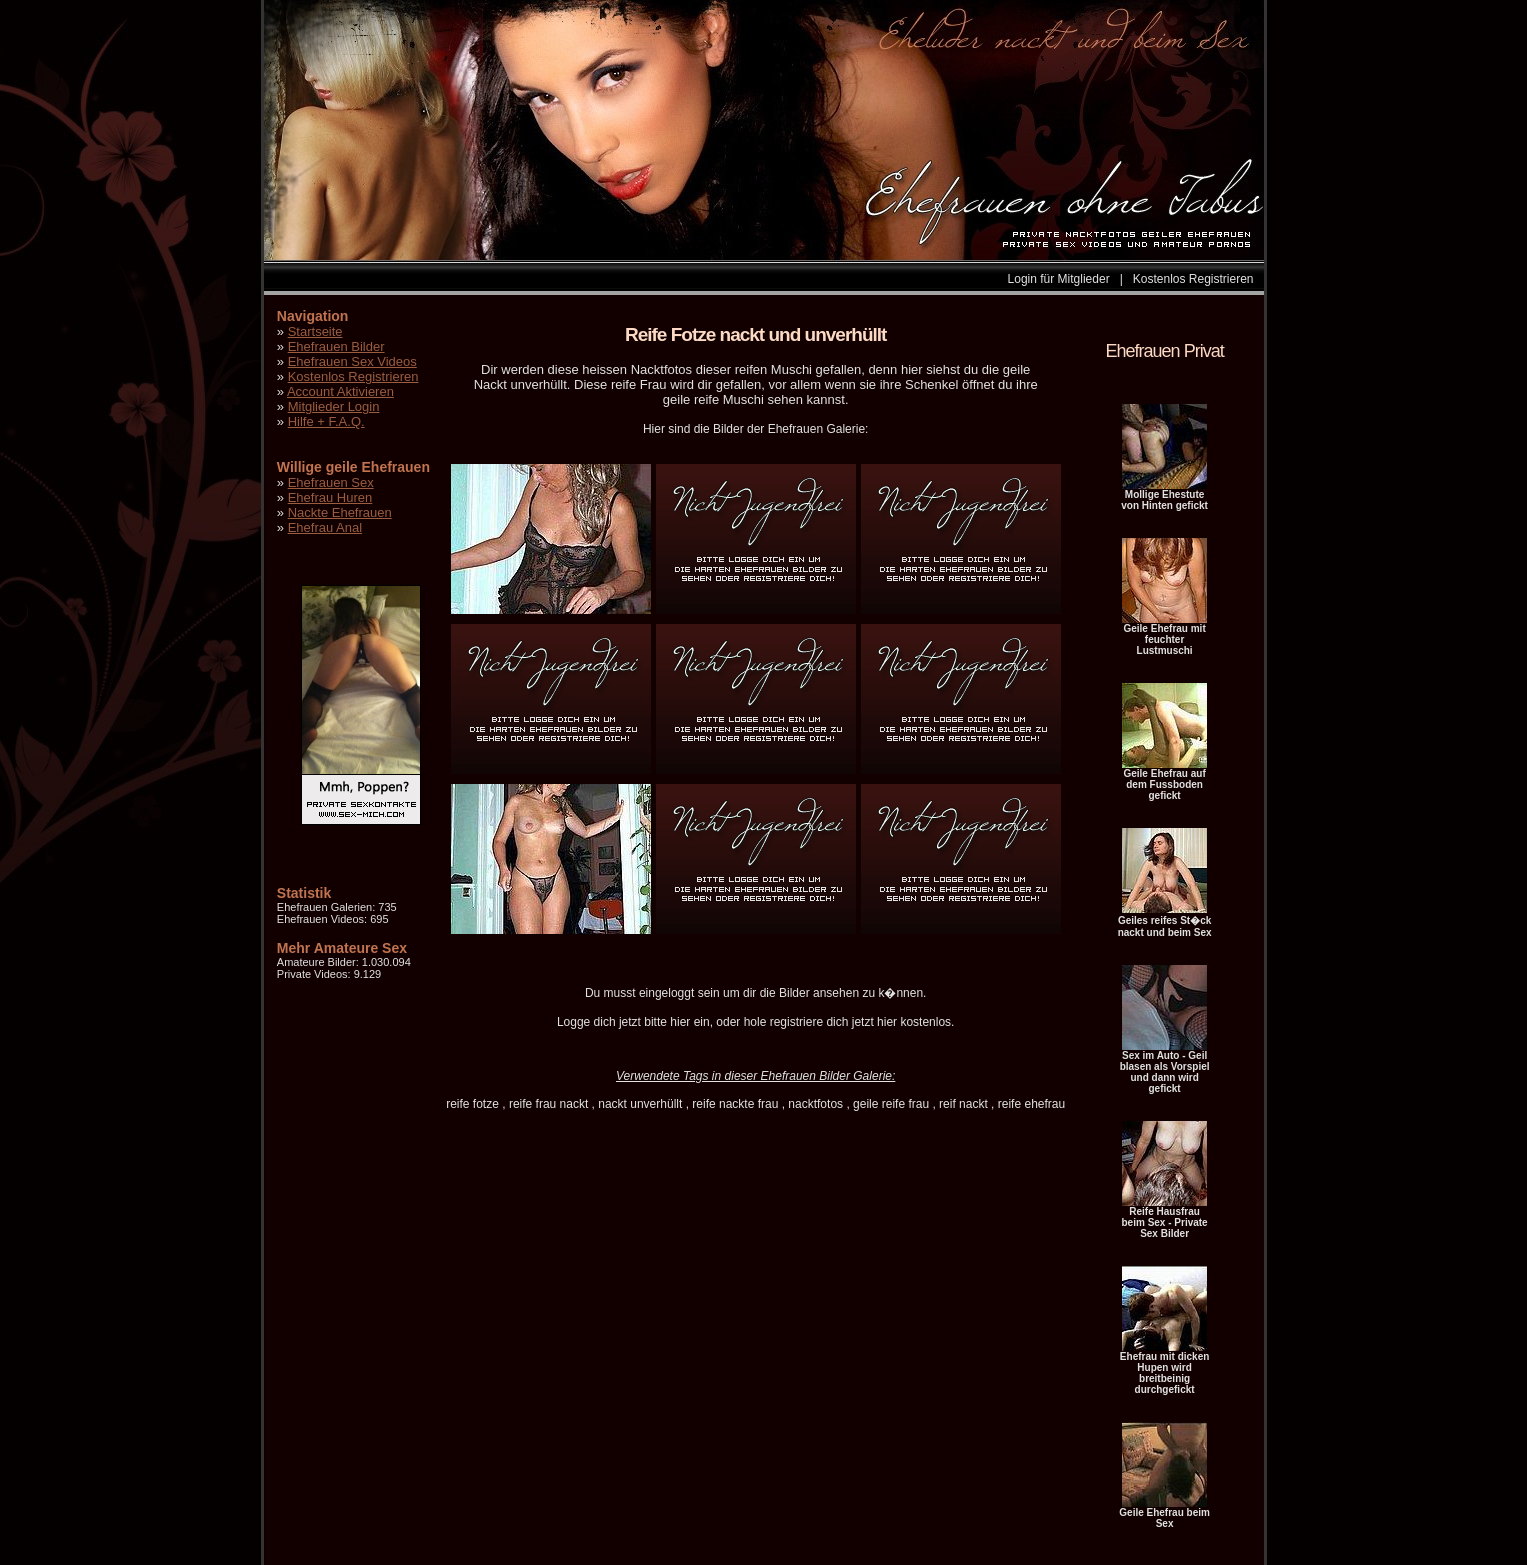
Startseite (315, 331)
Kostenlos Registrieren (1193, 279)
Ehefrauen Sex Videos (352, 361)
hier (680, 1022)
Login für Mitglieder (1059, 279)
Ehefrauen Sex (331, 482)
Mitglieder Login (334, 406)
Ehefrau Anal (325, 527)
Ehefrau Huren (330, 497)
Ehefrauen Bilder (336, 346)
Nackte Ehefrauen (340, 512)
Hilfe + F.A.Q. (326, 421)
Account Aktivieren (340, 391)
